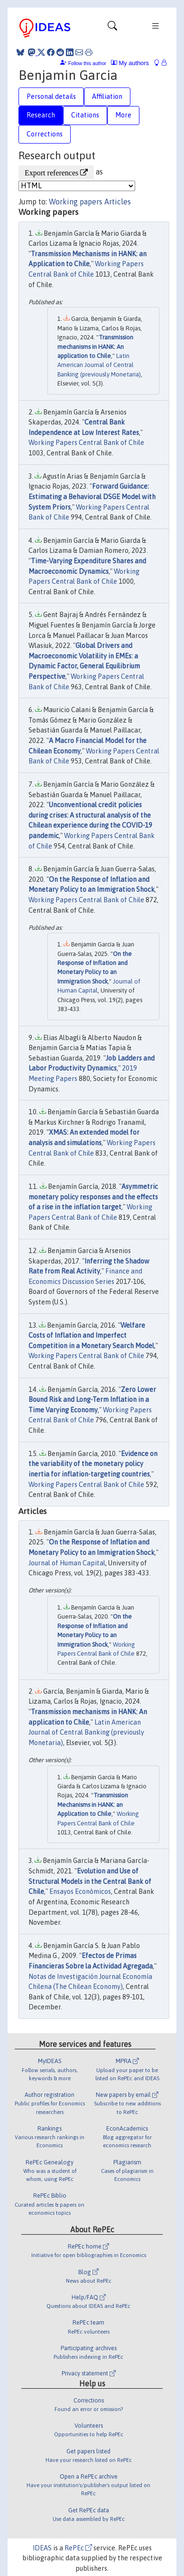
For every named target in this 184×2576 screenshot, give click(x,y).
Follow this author (87, 63)
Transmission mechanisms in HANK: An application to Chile (95, 346)
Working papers (75, 201)
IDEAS (42, 2548)
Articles (117, 201)
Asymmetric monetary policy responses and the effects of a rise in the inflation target (93, 1197)
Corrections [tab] (45, 134)
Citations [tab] (85, 115)
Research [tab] (41, 115)
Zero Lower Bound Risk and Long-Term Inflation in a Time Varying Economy (92, 1400)
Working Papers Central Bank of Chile (86, 442)
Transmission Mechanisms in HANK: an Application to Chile (92, 1804)
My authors (130, 63)
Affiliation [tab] (107, 96)
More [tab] (123, 115)
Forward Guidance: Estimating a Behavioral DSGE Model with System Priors (92, 496)
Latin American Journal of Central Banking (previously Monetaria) (99, 365)
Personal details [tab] (51, 96)
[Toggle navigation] (112, 28)
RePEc (78, 2548)
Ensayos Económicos (80, 1891)
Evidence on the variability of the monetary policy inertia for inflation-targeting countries (92, 1464)
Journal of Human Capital (66, 1563)
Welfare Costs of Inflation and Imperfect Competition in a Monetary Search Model (91, 1336)
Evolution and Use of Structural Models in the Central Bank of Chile (89, 1881)
